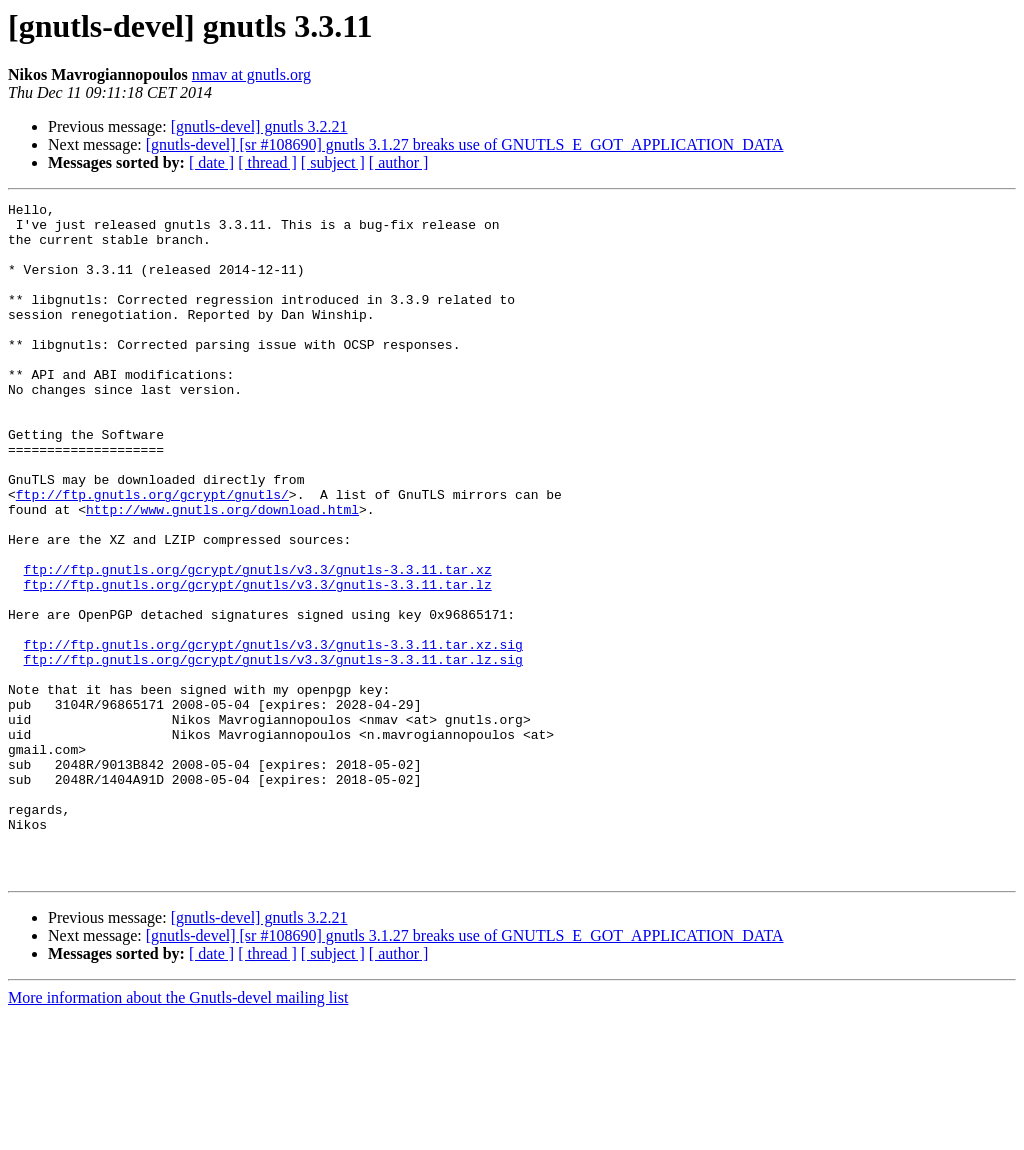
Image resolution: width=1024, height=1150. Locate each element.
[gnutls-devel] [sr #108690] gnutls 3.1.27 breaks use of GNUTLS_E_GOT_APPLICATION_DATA (465, 144)
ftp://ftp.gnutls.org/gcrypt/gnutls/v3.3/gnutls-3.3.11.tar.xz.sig (273, 734)
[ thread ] (267, 162)
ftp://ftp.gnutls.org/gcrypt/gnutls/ (152, 554)
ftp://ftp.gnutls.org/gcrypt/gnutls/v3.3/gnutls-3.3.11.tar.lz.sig (273, 752)
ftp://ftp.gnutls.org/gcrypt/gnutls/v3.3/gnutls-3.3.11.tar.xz (258, 644)
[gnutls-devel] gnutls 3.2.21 (259, 126)
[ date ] (211, 162)
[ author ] (399, 162)
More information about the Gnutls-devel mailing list (178, 1132)
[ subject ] (333, 162)
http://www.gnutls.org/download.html (222, 572)
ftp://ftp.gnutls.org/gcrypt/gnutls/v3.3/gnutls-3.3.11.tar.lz (258, 662)
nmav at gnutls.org (251, 74)
